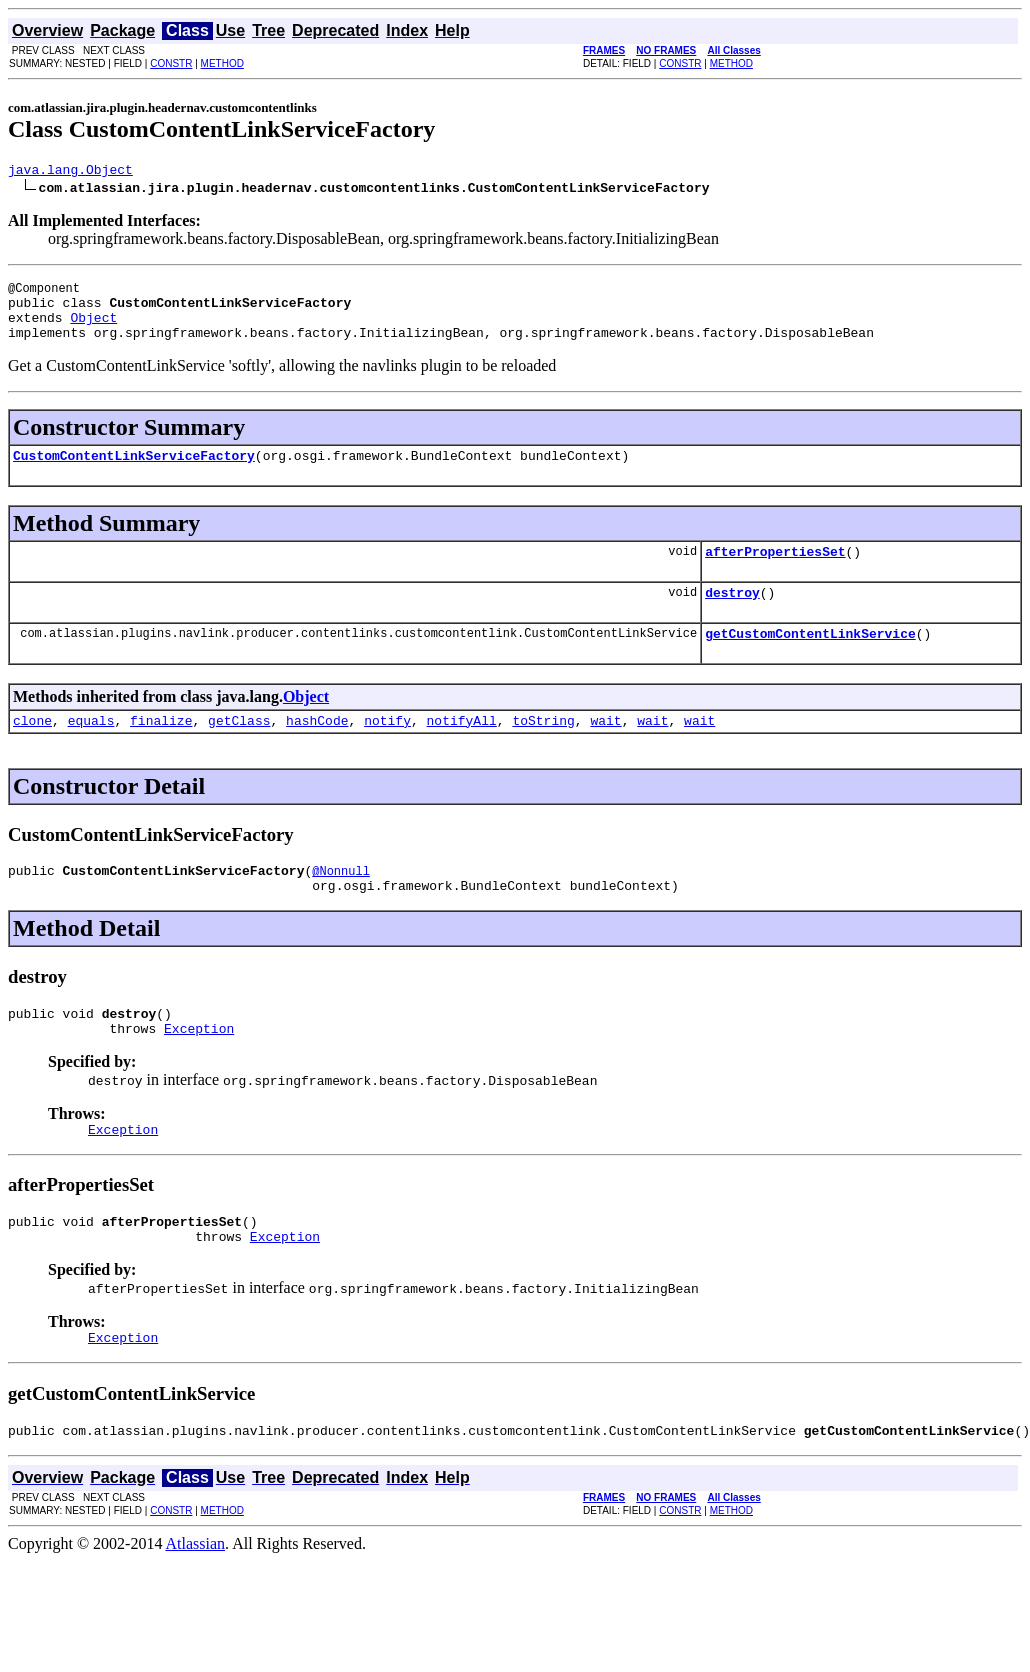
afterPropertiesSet (775, 572)
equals (91, 750)
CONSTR (171, 63)
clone (32, 750)
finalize (161, 750)
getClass (239, 750)
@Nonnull (341, 903)
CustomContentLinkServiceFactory (134, 473)
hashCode (317, 750)
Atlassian (196, 1600)
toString (543, 750)
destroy (732, 616)
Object (93, 329)
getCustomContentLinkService (810, 660)
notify (387, 750)
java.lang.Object (70, 172)
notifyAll (462, 750)
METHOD (222, 63)
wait (605, 750)
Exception (199, 1070)
